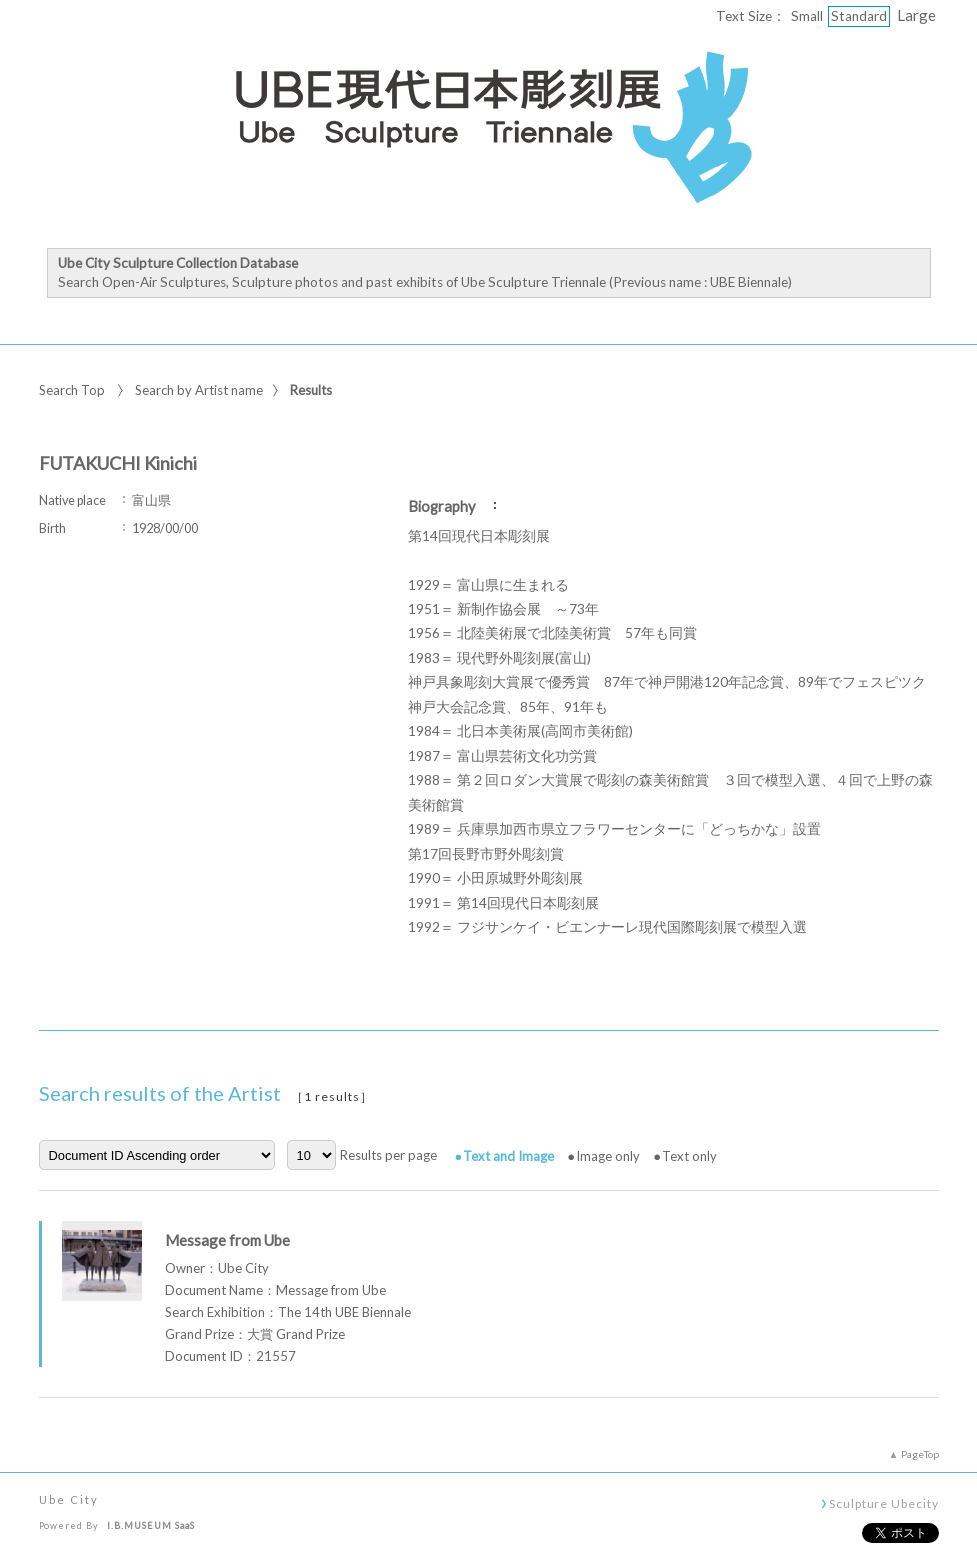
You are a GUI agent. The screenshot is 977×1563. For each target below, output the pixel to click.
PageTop (920, 1454)
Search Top (72, 390)
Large (916, 15)
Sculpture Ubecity (883, 1503)
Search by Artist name (199, 390)
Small (807, 16)
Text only (689, 1156)
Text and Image (508, 1156)
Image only (608, 1156)
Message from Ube (227, 1240)
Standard (859, 16)
